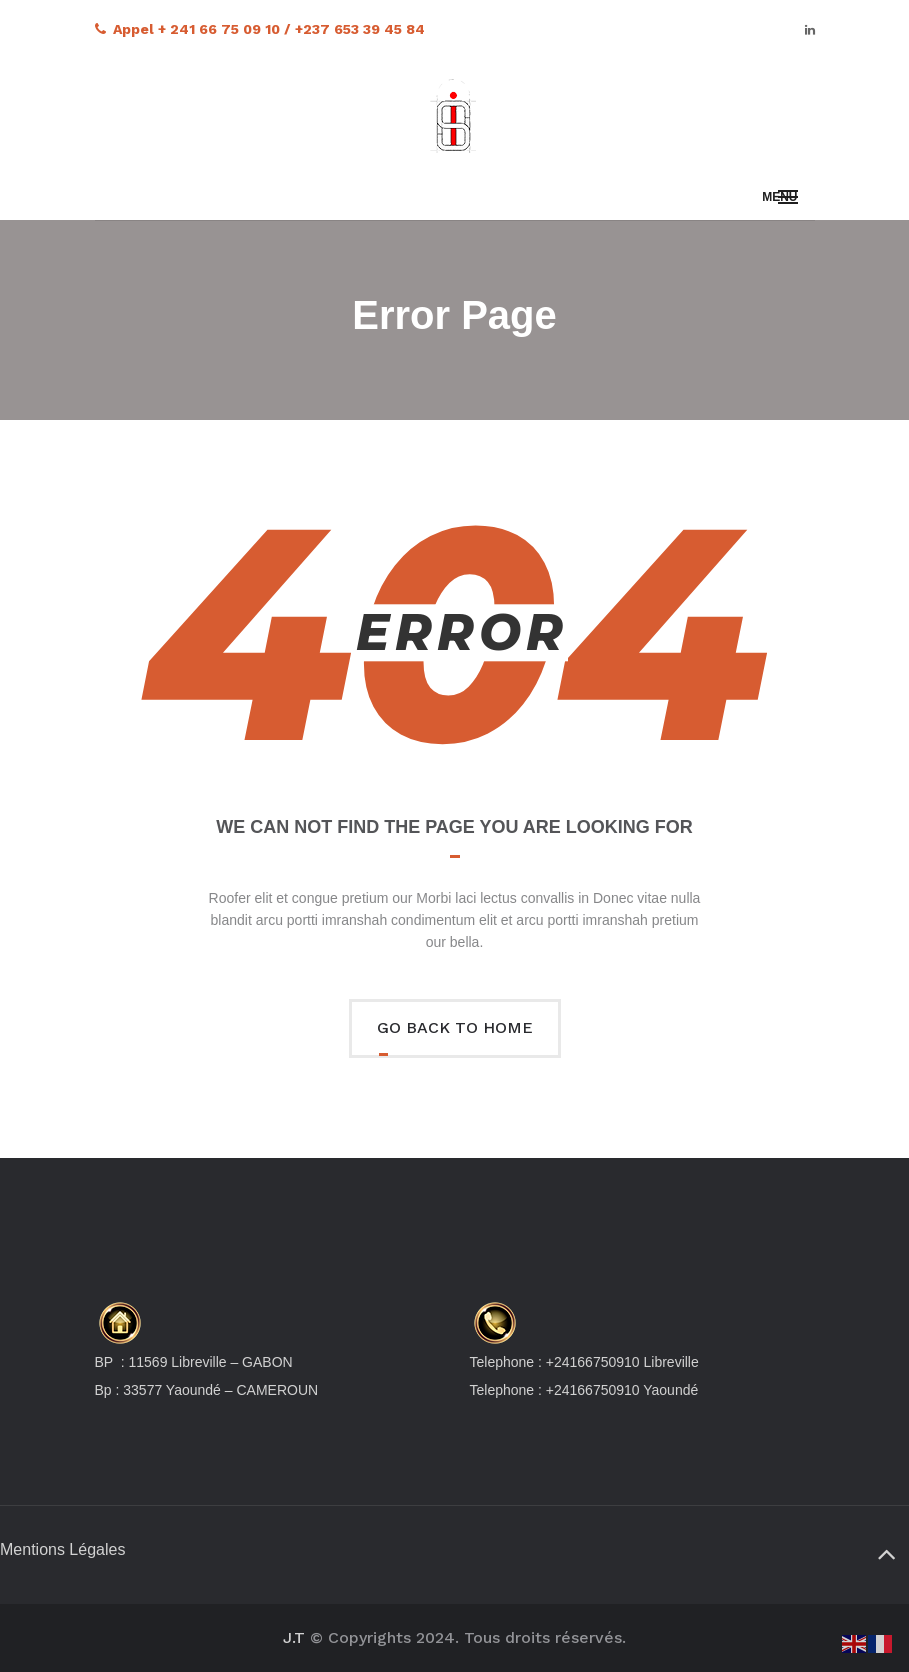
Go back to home (455, 1027)
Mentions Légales (62, 1549)
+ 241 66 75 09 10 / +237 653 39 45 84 (291, 29)
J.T (294, 1637)
